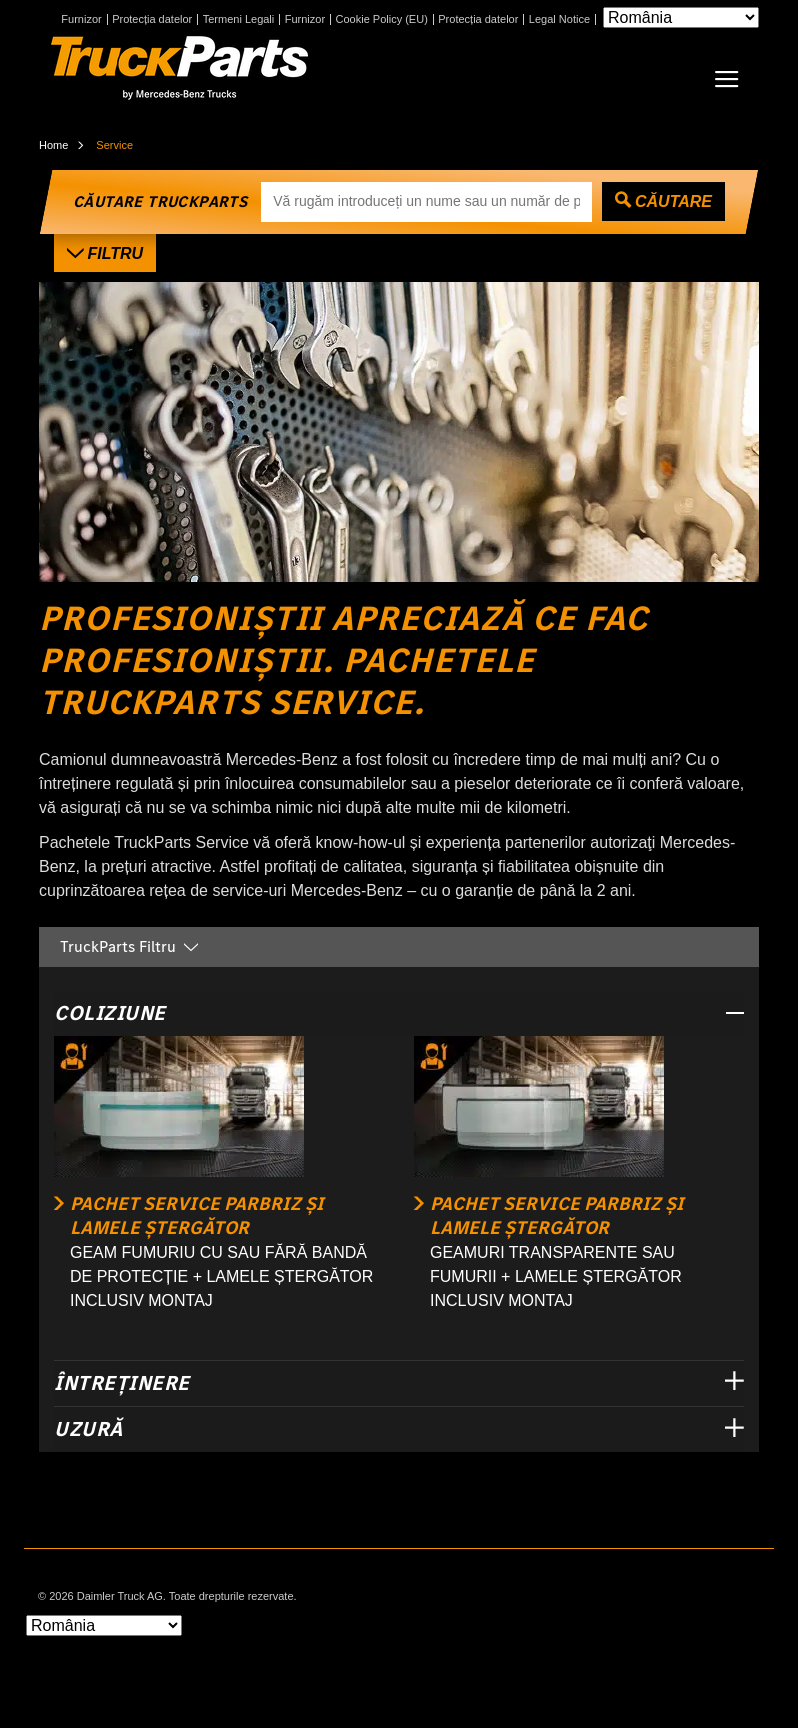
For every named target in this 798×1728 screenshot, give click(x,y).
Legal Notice (559, 19)
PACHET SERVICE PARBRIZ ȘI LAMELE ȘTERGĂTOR (197, 1215)
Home (53, 145)
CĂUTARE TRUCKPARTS (160, 201)
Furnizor (81, 19)
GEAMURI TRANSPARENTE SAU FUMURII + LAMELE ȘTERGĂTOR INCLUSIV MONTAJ (556, 1276)
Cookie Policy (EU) (382, 19)
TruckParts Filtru (130, 946)
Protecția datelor (152, 19)
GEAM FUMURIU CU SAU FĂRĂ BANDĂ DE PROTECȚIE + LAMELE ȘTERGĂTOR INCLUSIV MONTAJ (221, 1276)
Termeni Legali (239, 19)
